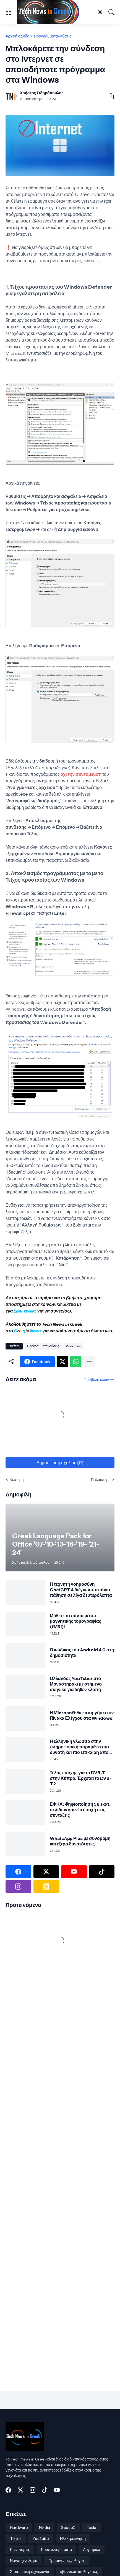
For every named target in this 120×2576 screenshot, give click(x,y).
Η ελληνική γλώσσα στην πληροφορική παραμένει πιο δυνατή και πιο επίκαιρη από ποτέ (79, 1746)
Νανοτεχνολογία (23, 2560)
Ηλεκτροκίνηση (73, 2538)
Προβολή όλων (96, 1379)
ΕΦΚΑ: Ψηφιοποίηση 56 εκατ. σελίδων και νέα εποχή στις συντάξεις (80, 1809)
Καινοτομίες (20, 2549)
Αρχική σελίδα (17, 36)
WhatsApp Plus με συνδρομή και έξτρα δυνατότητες (80, 1841)
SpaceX (68, 2527)
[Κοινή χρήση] (108, 95)
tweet (30, 1311)
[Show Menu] (8, 12)
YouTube (41, 2538)
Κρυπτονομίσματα (56, 2549)
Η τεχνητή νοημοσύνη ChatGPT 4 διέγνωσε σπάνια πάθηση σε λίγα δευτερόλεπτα (81, 1589)
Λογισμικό (91, 2549)
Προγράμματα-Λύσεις (52, 36)
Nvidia (44, 2527)
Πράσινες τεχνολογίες (66, 2560)
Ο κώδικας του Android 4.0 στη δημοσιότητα (82, 1652)
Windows (73, 1346)
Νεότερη (16, 1479)
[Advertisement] (40, 2010)
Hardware (19, 2527)
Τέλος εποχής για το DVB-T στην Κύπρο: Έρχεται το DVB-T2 (81, 1778)
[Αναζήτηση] (111, 12)
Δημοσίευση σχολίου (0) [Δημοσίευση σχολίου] (60, 1462)
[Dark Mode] (100, 12)
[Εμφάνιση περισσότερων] (89, 1361)
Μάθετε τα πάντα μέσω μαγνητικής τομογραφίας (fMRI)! (75, 1621)
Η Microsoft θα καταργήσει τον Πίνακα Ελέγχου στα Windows (82, 1715)
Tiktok (16, 2538)
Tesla (91, 2527)
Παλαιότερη (101, 1479)
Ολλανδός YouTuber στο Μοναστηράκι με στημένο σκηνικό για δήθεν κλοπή (76, 1684)
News (35, 1330)
